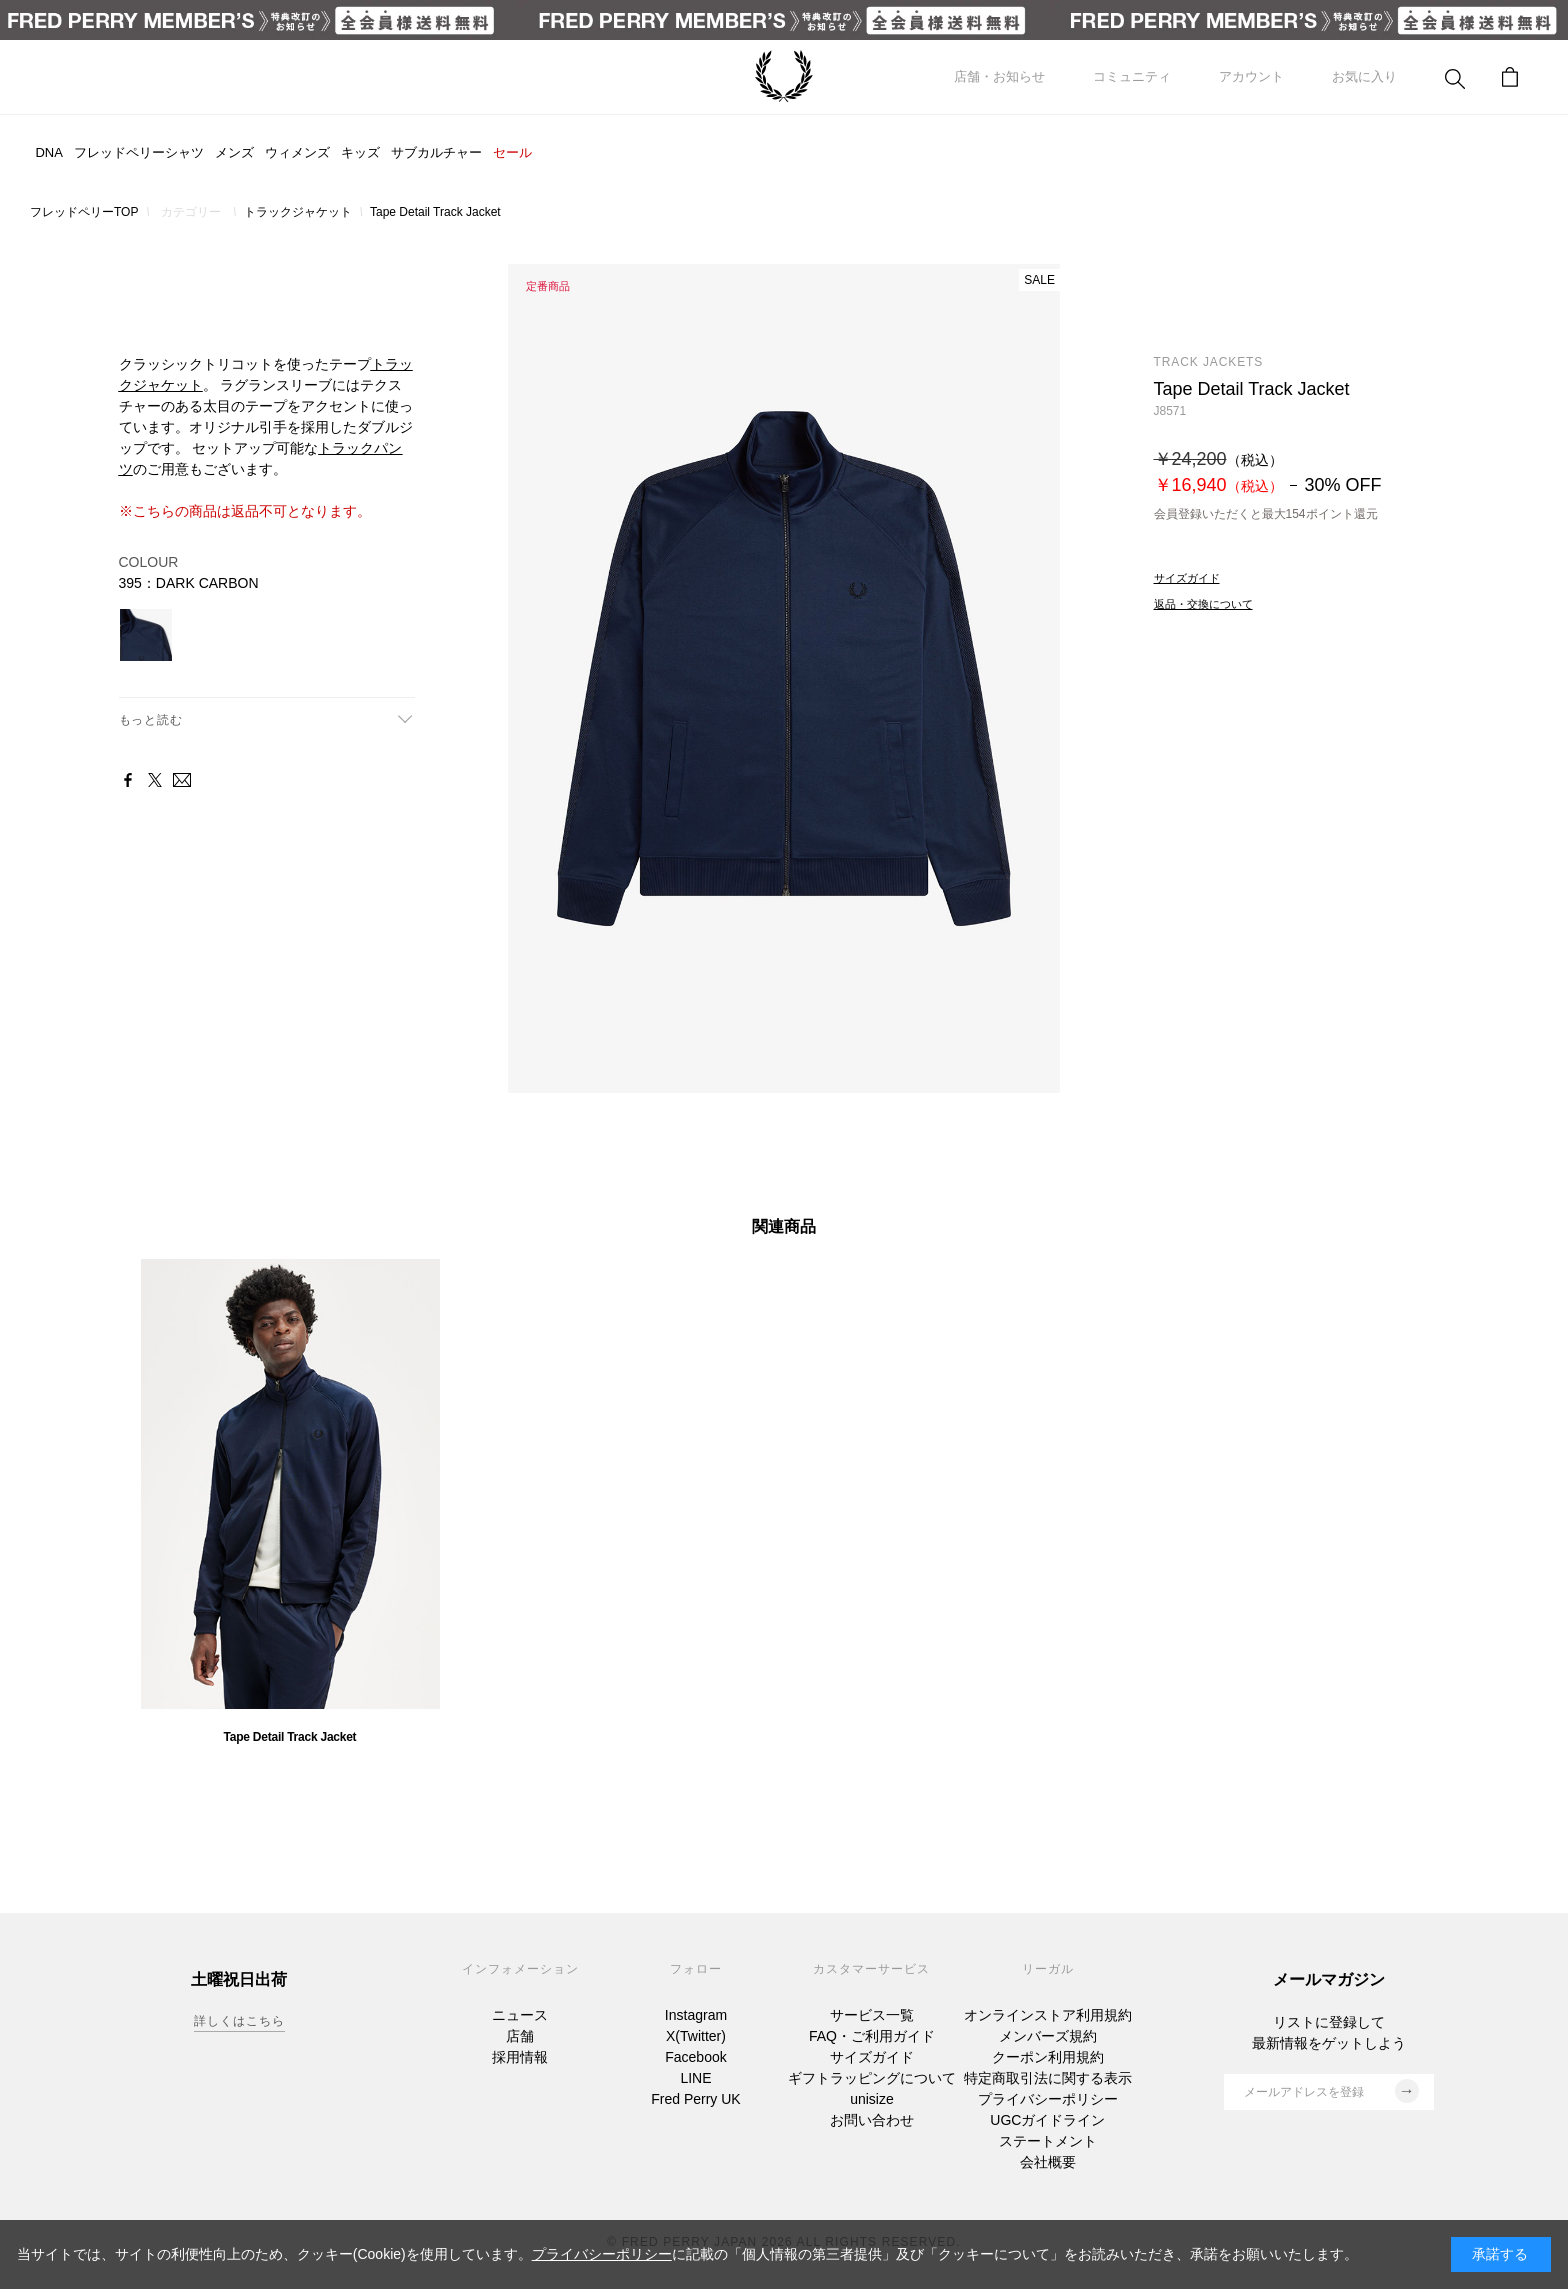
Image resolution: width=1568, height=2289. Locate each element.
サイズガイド (872, 2057)
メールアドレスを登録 (1331, 2091)
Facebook (695, 2057)
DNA (48, 152)
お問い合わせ (872, 2120)
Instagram (696, 2015)
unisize (872, 2099)
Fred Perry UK (695, 2099)
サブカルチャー (436, 152)
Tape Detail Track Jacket (290, 1737)
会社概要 (1048, 2162)
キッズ (360, 152)
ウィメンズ (297, 152)
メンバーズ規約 (1048, 2036)
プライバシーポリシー (1048, 2099)
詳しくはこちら (239, 2021)
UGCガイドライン (1047, 2120)
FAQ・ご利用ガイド (872, 2036)
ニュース (520, 2015)
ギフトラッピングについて (872, 2078)
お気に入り (1364, 76)
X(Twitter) (696, 2036)
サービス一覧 (872, 2015)
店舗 (520, 2036)
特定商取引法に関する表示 (1048, 2078)
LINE (695, 2078)
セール (512, 152)
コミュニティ (1132, 76)
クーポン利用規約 (1048, 2057)
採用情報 (520, 2057)
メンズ (234, 152)
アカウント (1251, 76)
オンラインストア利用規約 (1048, 2015)
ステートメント (1048, 2141)
